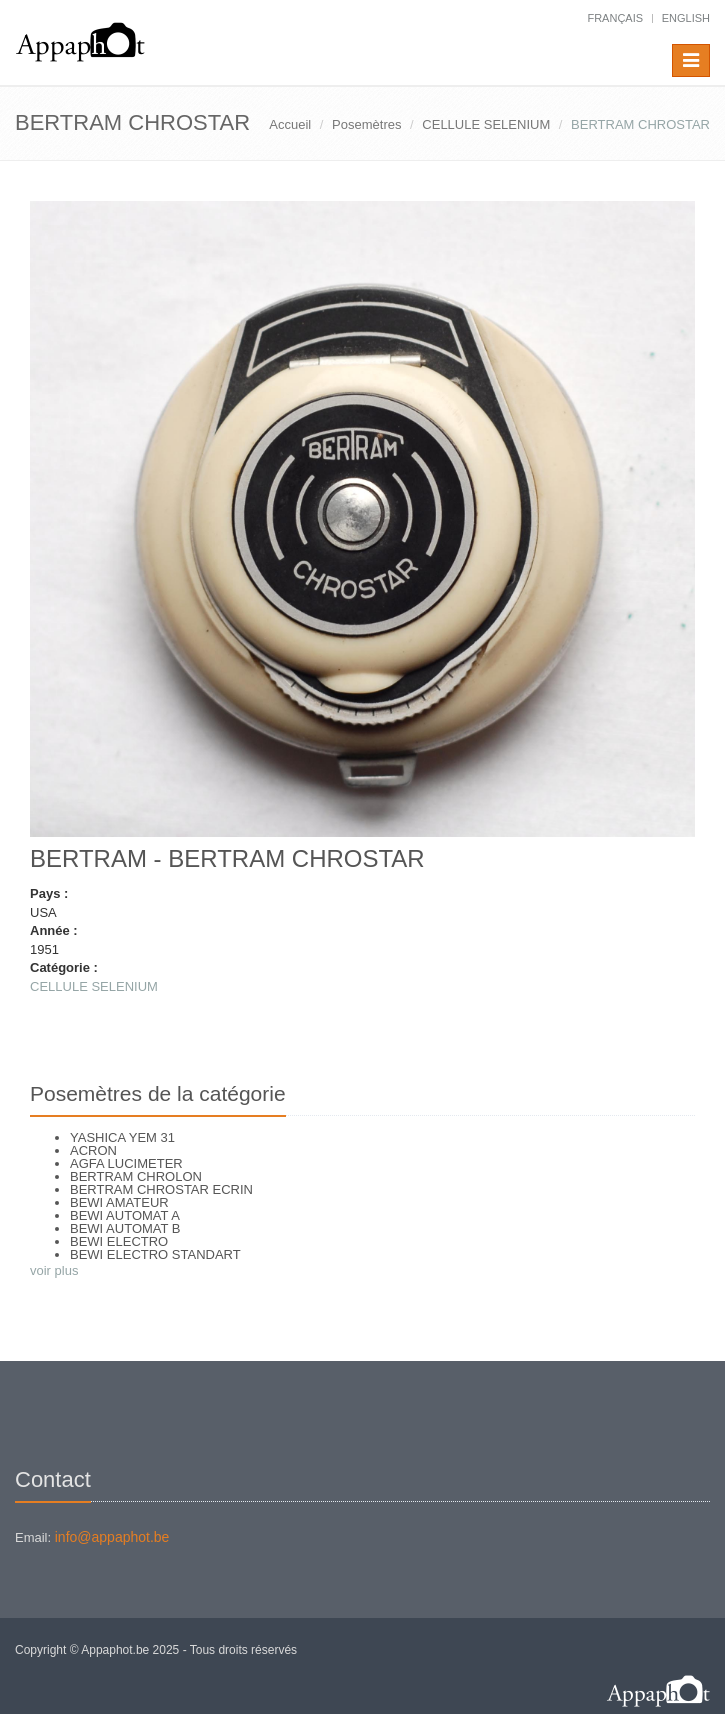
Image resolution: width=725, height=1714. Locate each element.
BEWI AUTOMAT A (125, 1215)
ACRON (93, 1150)
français (615, 18)
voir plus (54, 1270)
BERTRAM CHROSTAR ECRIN (161, 1189)
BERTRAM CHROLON (136, 1176)
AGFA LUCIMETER (126, 1163)
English (686, 18)
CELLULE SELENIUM (486, 124)
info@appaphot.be (112, 1537)
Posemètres (366, 124)
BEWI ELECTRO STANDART (155, 1254)
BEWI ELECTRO (119, 1241)
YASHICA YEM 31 (122, 1137)
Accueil (290, 124)
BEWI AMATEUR (119, 1202)
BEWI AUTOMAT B (125, 1228)
